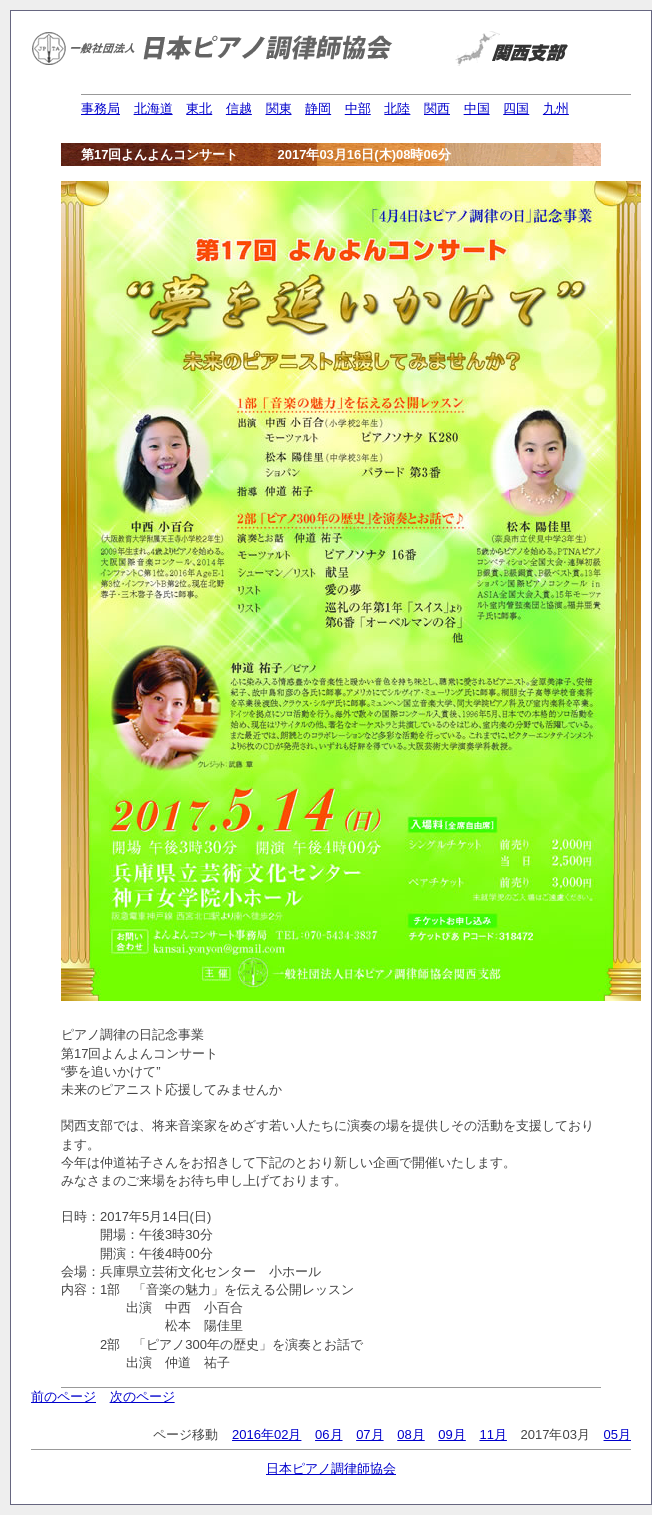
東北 (199, 108)
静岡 (318, 108)
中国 (477, 108)
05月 (617, 1434)
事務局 (100, 108)
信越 (239, 108)
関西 (437, 108)
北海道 (153, 108)
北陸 (397, 108)
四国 (516, 108)
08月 (410, 1434)
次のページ (142, 1396)
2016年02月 (266, 1434)
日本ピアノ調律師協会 (331, 1468)
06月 (328, 1434)
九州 (556, 108)
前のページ (63, 1396)
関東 (279, 108)
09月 (451, 1434)
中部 (358, 108)
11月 (492, 1434)
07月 (369, 1434)
